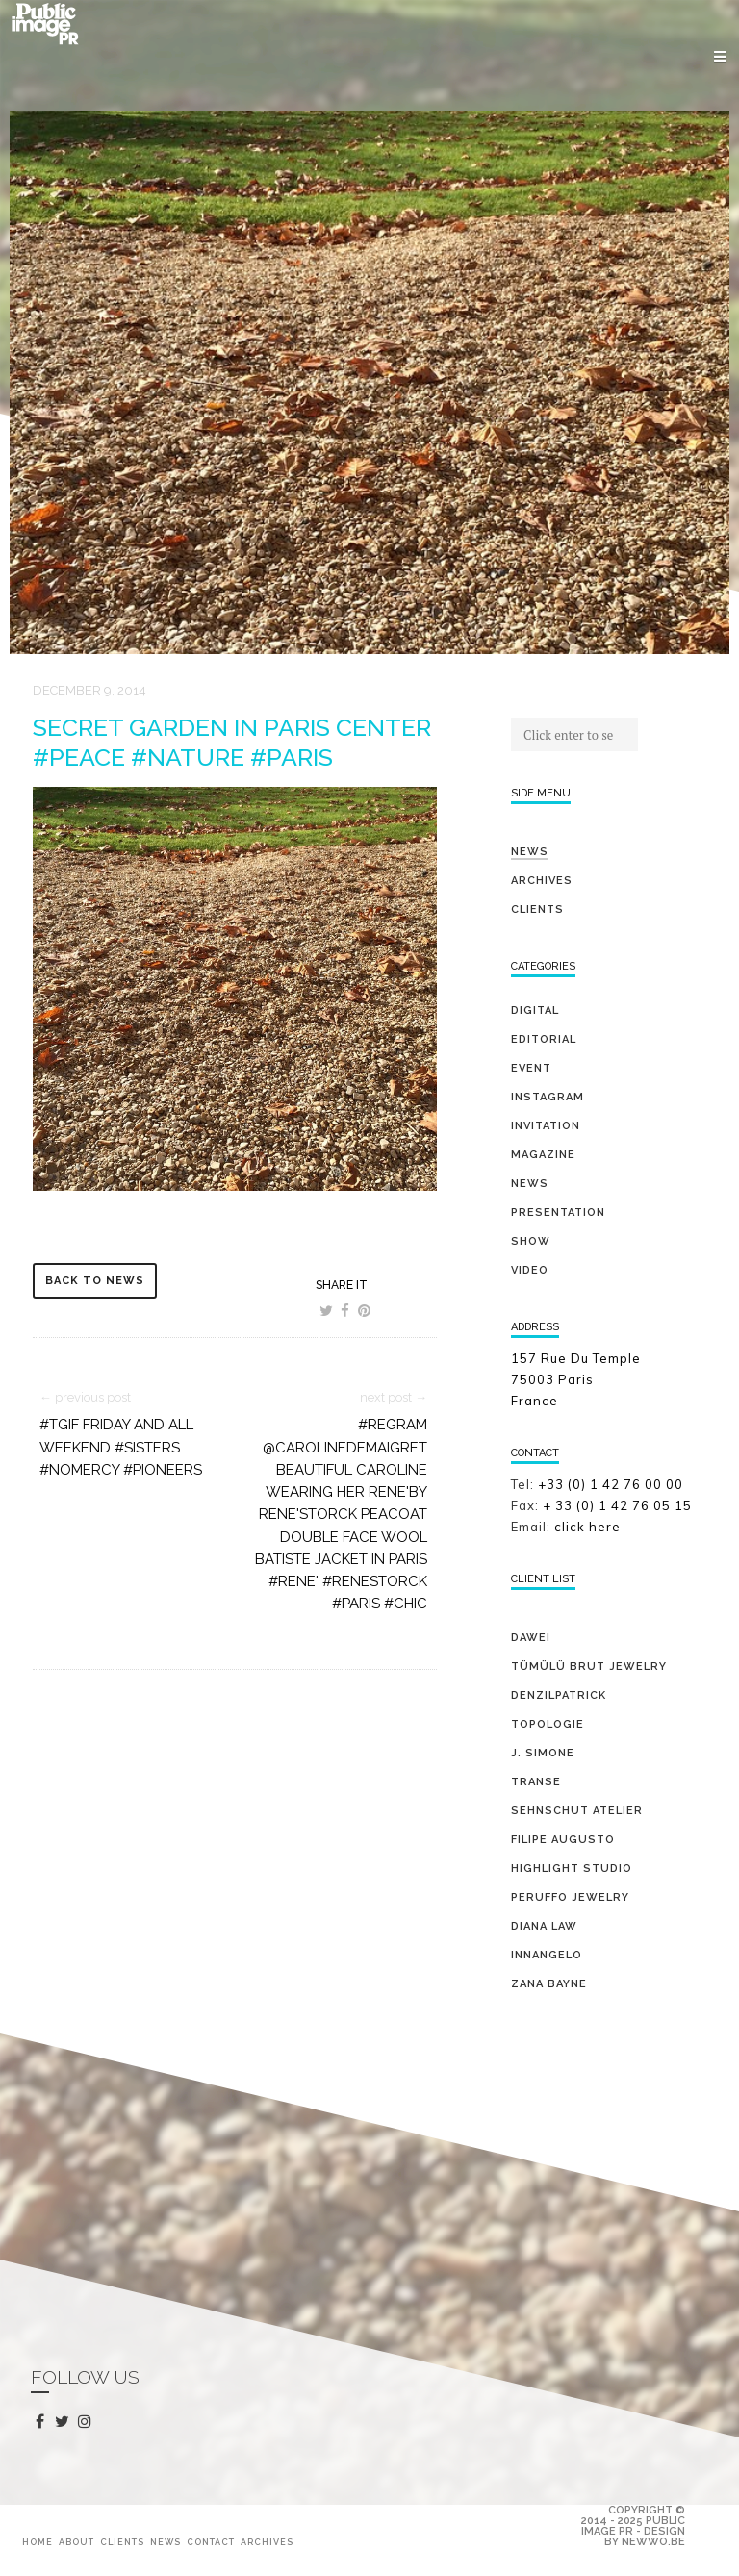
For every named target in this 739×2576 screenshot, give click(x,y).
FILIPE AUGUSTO (563, 1839)
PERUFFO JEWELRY (570, 1897)
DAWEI (530, 1637)
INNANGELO (546, 1955)
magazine (543, 1155)
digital (535, 1010)
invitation (545, 1126)
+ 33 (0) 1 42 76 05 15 (619, 1505)
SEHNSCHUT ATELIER (577, 1811)
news (529, 1183)
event (531, 1068)
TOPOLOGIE (547, 1724)
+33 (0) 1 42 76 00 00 (610, 1484)
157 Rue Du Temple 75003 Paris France (576, 1379)
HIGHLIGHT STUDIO (571, 1868)
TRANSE (536, 1782)
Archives (542, 880)
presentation (558, 1212)
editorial (543, 1039)
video (529, 1270)
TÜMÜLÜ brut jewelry (589, 1666)
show (530, 1241)
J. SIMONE (542, 1753)
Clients (537, 909)
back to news (94, 1281)
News (529, 852)
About (76, 2542)
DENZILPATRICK (558, 1695)
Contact (211, 2542)
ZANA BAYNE (549, 1984)
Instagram (547, 1097)
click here (587, 1526)
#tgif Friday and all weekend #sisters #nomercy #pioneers (120, 1447)
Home (37, 2542)
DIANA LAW (544, 1926)
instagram (88, 2422)
